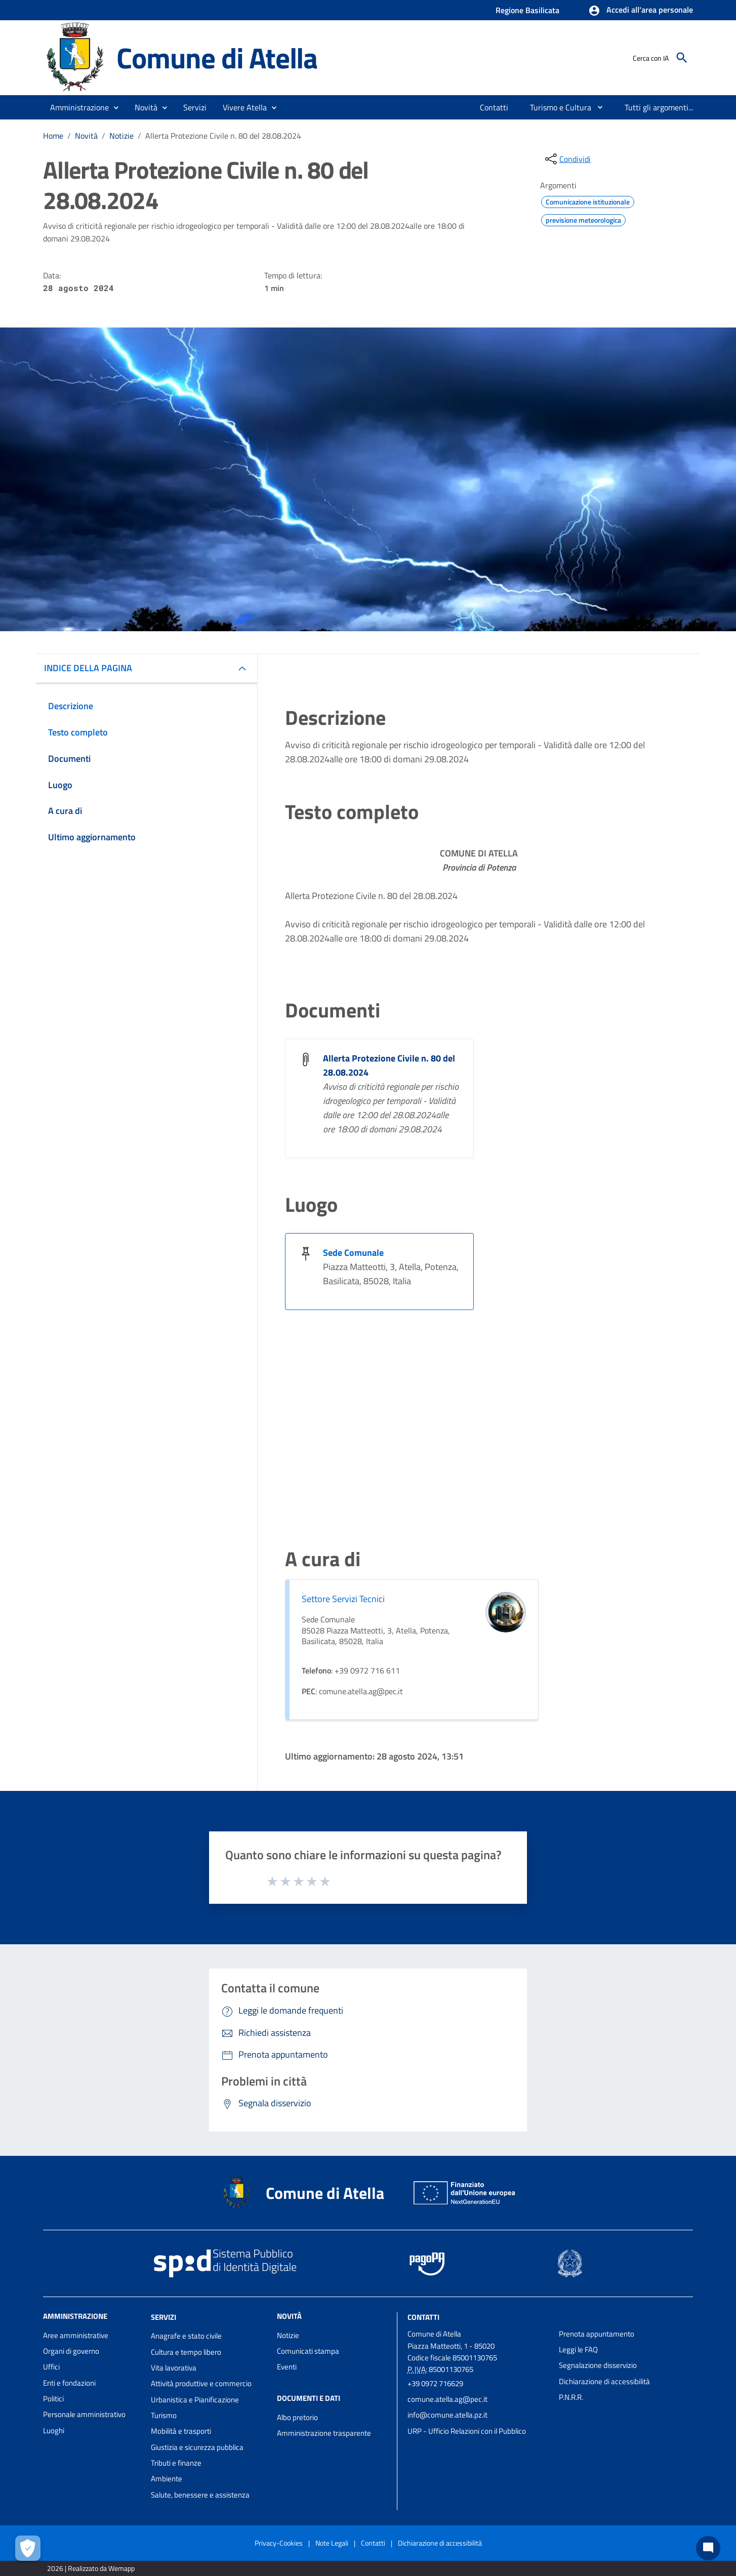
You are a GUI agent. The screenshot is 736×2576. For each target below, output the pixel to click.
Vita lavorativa (173, 2368)
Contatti (423, 2316)
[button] (640, 11)
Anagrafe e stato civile (186, 2336)
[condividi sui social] (567, 159)
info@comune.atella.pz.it (447, 2415)
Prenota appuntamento (596, 2334)
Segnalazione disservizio (598, 2365)
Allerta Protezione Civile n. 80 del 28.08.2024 (223, 136)
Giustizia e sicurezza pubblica (197, 2447)
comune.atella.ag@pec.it (447, 2399)
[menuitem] (494, 107)
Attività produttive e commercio (201, 2383)
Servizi (163, 2316)
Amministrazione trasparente (324, 2433)
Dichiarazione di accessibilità (604, 2381)
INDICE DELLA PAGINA (88, 668)
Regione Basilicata (527, 10)
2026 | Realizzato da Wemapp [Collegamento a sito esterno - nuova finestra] (91, 2568)
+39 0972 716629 (435, 2383)
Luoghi (53, 2430)
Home (53, 136)
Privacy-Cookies (279, 2543)
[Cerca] (682, 58)
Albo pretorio (297, 2417)
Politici (53, 2398)
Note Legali (331, 2543)
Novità (86, 136)
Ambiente (166, 2478)
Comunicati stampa (308, 2351)
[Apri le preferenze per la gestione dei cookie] (27, 2548)
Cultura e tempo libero (186, 2352)
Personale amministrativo (84, 2414)
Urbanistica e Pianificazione (195, 2399)
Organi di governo (71, 2351)
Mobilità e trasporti (181, 2431)
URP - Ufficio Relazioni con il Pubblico (466, 2431)
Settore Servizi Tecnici (343, 1599)
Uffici (51, 2367)
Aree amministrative (75, 2335)
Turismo (164, 2415)
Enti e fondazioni (69, 2383)
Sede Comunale (353, 1252)
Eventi (287, 2367)
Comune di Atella (216, 57)
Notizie (121, 136)
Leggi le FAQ (578, 2349)
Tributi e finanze (176, 2463)
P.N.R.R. (571, 2397)
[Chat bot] (708, 2548)
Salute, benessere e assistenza (200, 2495)
